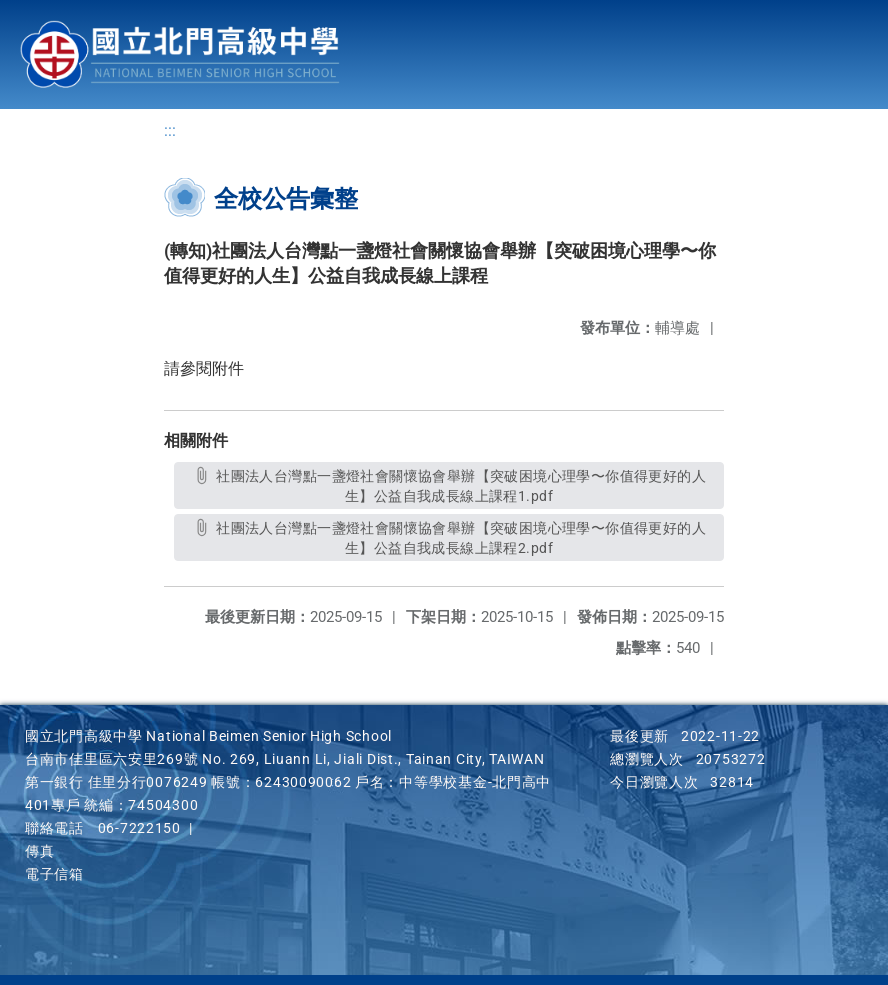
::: (170, 130)
